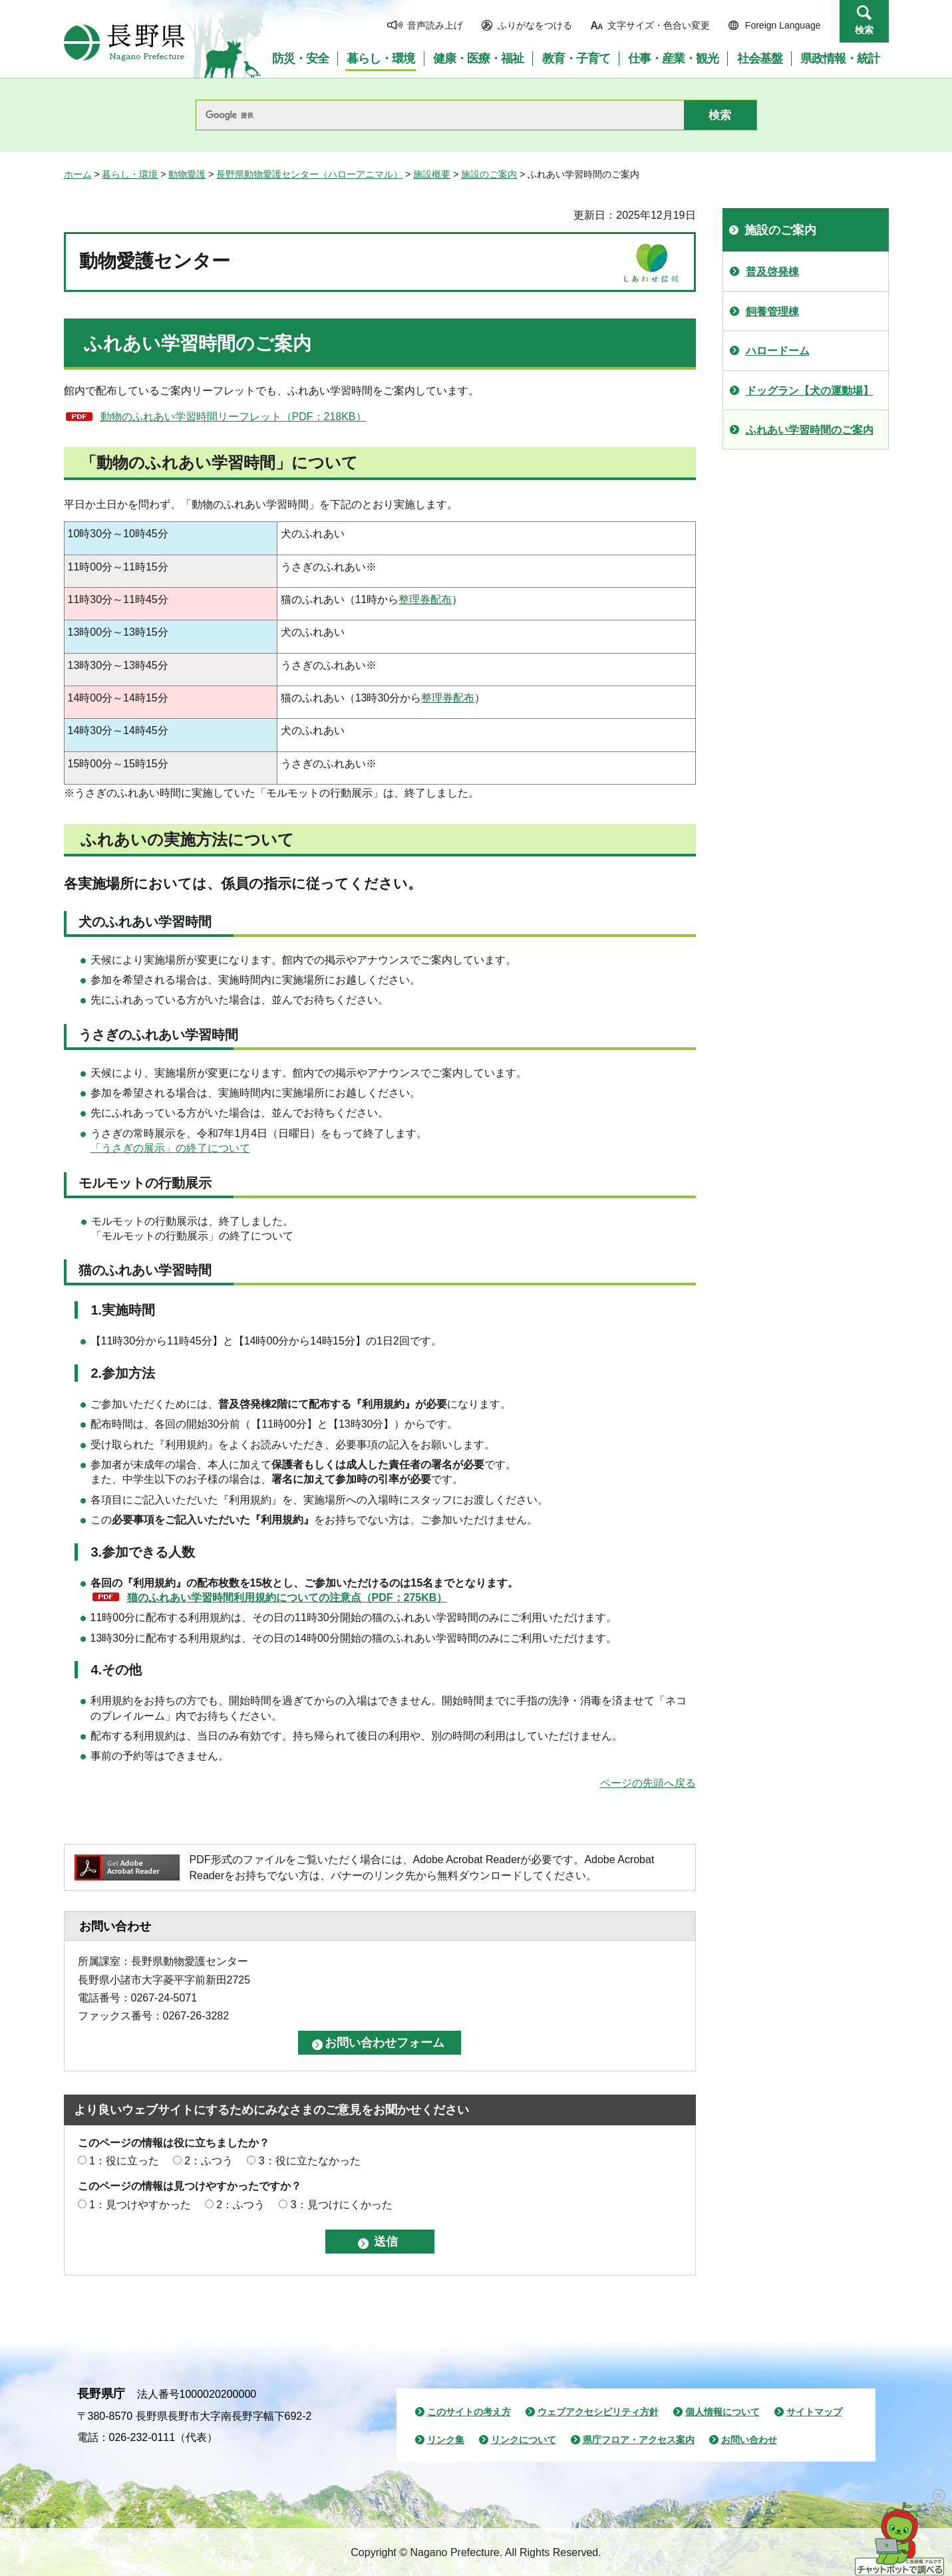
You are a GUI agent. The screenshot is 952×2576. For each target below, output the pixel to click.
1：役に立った (124, 2160)
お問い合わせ (749, 2439)
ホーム (78, 174)
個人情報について (722, 2411)
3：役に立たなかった (310, 2160)
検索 (864, 30)
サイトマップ (814, 2411)
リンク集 (445, 2439)
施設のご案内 (489, 174)
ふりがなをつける (535, 25)
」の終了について (207, 1148)
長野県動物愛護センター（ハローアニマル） (309, 174)
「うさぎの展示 (127, 1148)
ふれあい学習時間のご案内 (809, 430)
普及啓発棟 (772, 271)
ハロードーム (778, 350)
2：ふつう (208, 2160)
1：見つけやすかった (140, 2204)
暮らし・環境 (130, 174)
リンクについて (523, 2439)
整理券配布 (425, 599)
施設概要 (431, 174)
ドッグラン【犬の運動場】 (809, 390)
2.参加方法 (123, 1373)
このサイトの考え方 (469, 2411)
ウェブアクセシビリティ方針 (598, 2411)
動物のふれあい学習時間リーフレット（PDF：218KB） (233, 416)
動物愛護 (187, 174)
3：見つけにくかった (342, 2204)
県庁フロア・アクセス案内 (639, 2439)
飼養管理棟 (772, 311)
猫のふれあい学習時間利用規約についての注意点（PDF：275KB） (287, 1597)
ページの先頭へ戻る (648, 1783)
